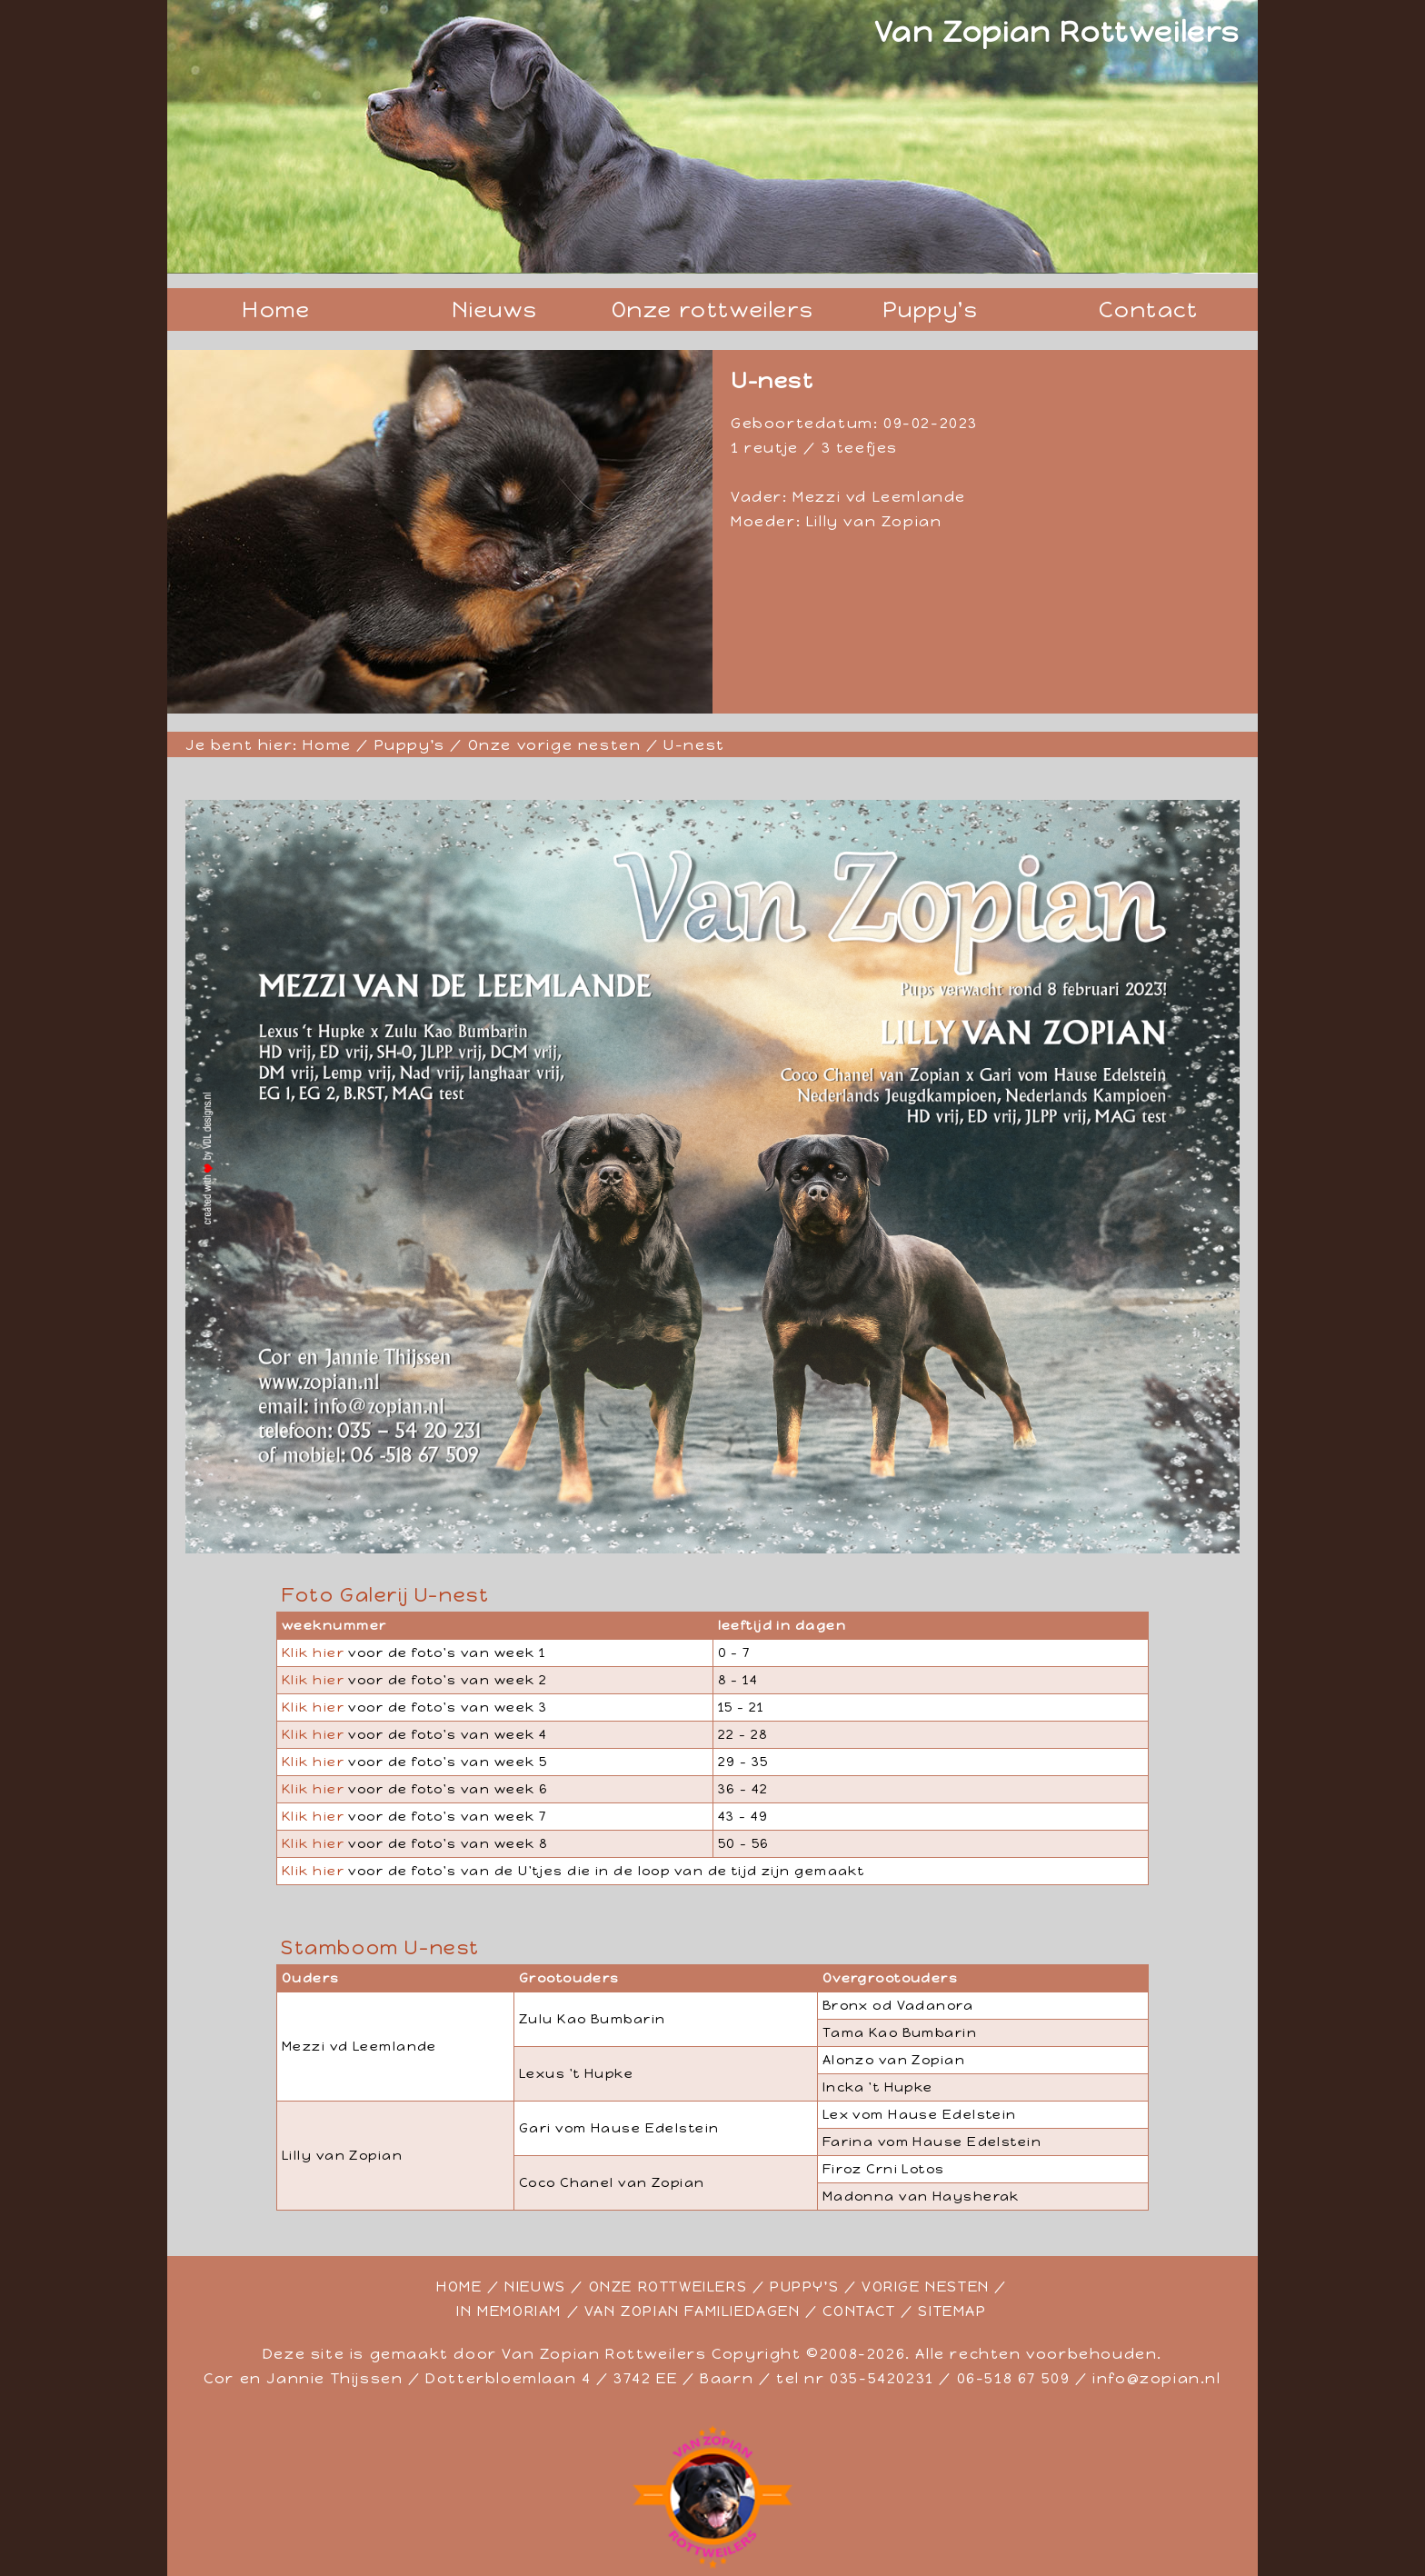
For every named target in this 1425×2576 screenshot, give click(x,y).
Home (276, 309)
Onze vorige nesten (555, 745)
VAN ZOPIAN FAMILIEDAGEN (692, 2311)
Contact (1148, 309)
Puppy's (930, 309)
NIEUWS (535, 2286)
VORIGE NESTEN (926, 2286)
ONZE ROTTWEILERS (668, 2286)
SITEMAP (952, 2311)
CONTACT (858, 2311)
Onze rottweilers (713, 309)
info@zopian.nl (1156, 2378)
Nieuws (495, 309)
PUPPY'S (804, 2286)
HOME (459, 2286)
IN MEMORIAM (509, 2311)
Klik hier (313, 1652)
